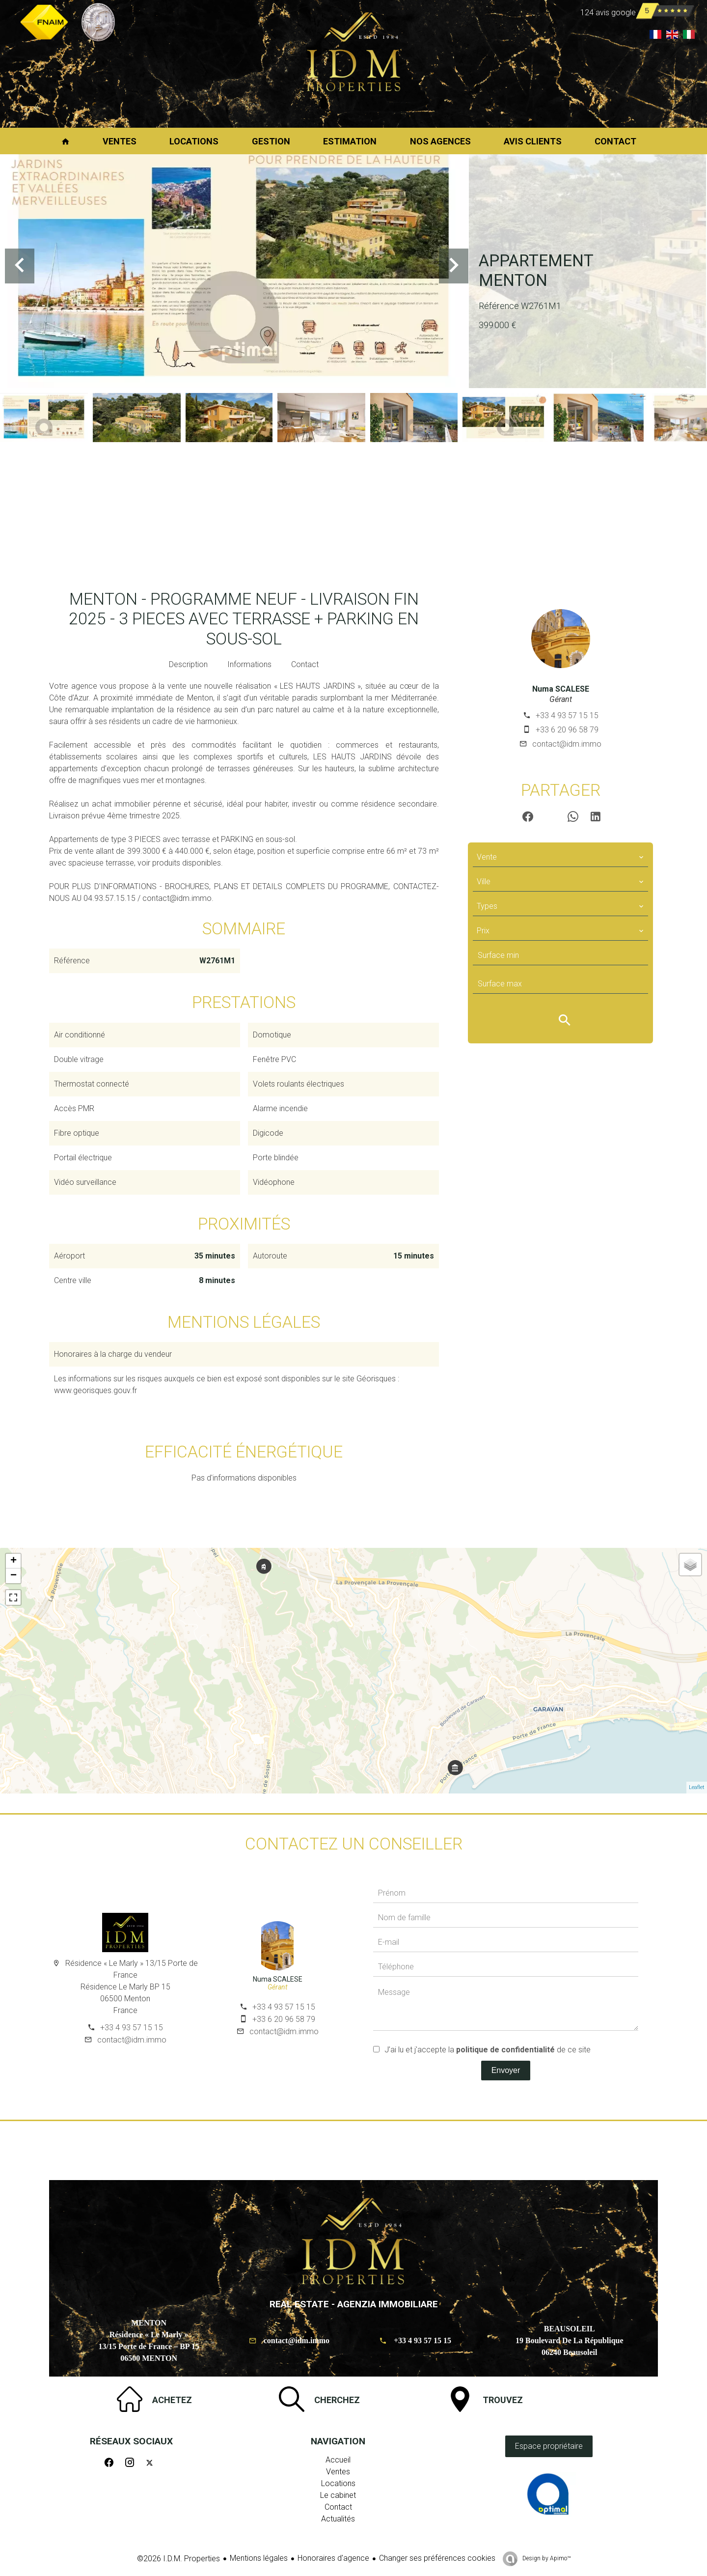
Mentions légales (259, 2558)
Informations (249, 664)
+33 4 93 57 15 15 (567, 715)
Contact (305, 664)
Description (188, 664)
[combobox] (560, 857)
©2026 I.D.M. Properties (178, 2558)
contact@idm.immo (566, 744)
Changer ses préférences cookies (437, 2558)
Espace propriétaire (549, 2446)
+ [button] (13, 1561)
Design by (546, 2558)
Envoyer (505, 2070)
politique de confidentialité (505, 2049)
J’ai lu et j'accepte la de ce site (487, 2049)
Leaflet (697, 1787)
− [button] (13, 1575)
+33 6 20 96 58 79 (567, 729)
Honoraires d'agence (333, 2558)
